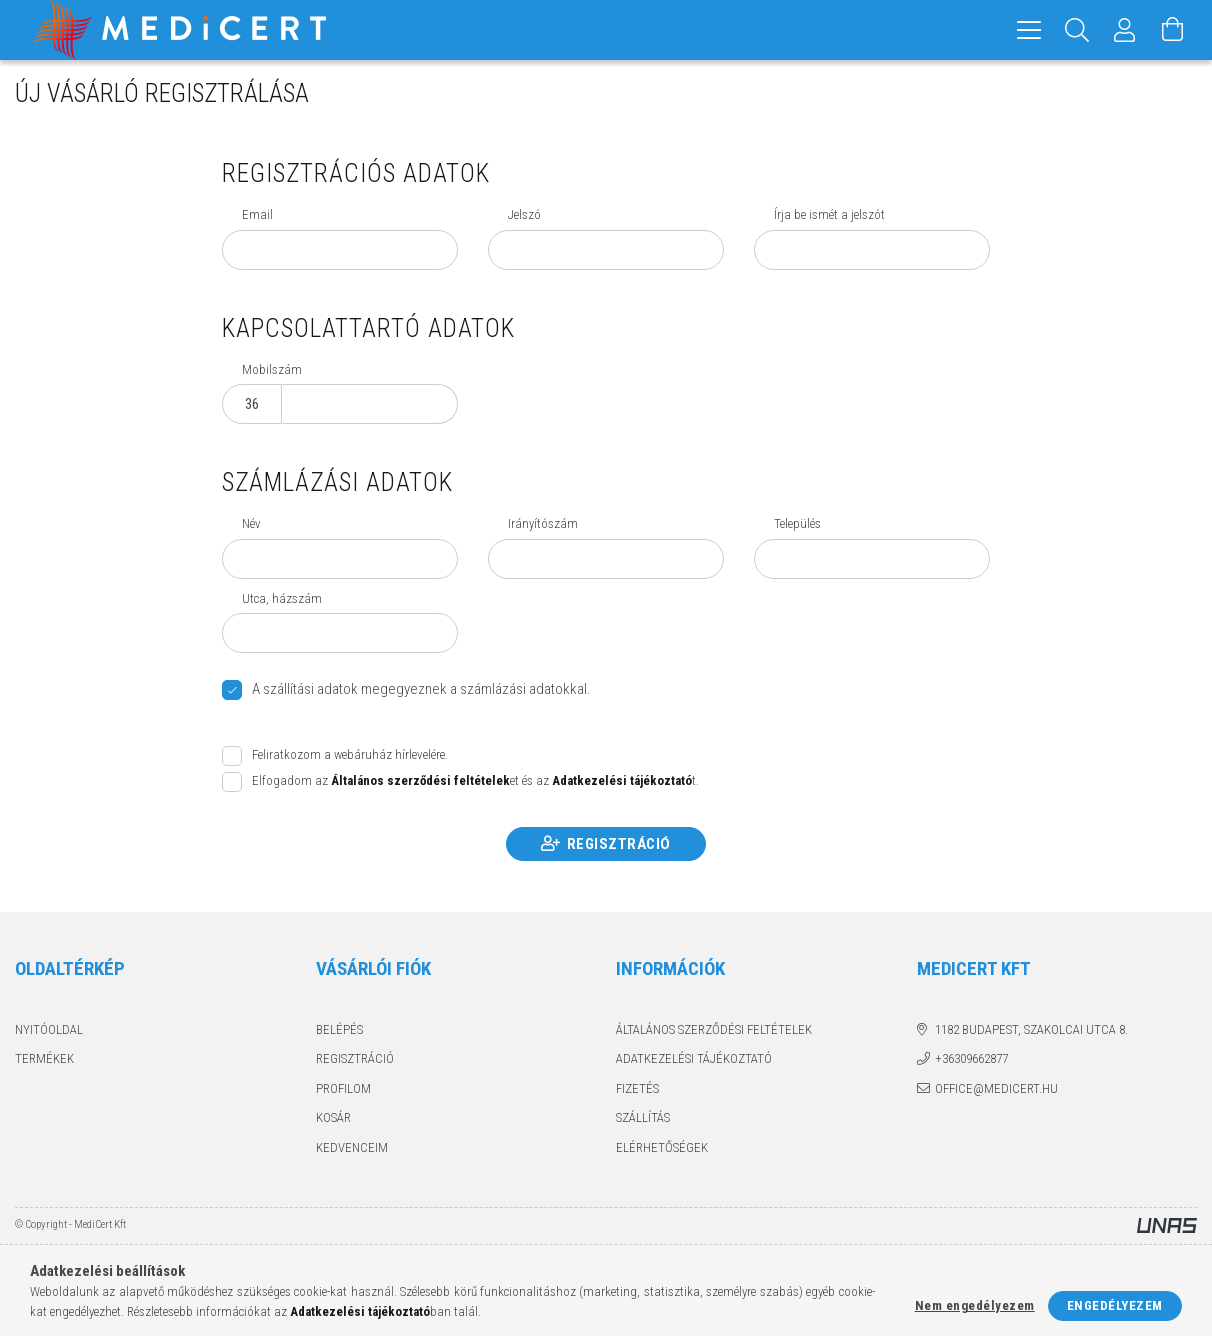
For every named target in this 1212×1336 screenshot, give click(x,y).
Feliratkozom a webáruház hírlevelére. (350, 754)
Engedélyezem (1115, 1305)
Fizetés (637, 1088)
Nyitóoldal (49, 1029)
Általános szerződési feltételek (714, 1029)
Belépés (339, 1029)
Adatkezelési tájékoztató (694, 1058)
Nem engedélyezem (975, 1305)
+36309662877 (971, 1058)
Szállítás (643, 1117)
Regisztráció (619, 844)
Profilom (343, 1088)
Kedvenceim (352, 1147)
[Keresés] (1077, 30)
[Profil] (1125, 30)
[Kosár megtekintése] (1173, 30)
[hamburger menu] (1029, 30)
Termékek (44, 1058)
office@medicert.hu (996, 1088)
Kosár (333, 1117)
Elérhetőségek (662, 1147)
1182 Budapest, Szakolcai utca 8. (1031, 1029)
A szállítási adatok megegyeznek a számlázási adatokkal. (421, 689)
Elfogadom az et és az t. (475, 780)
